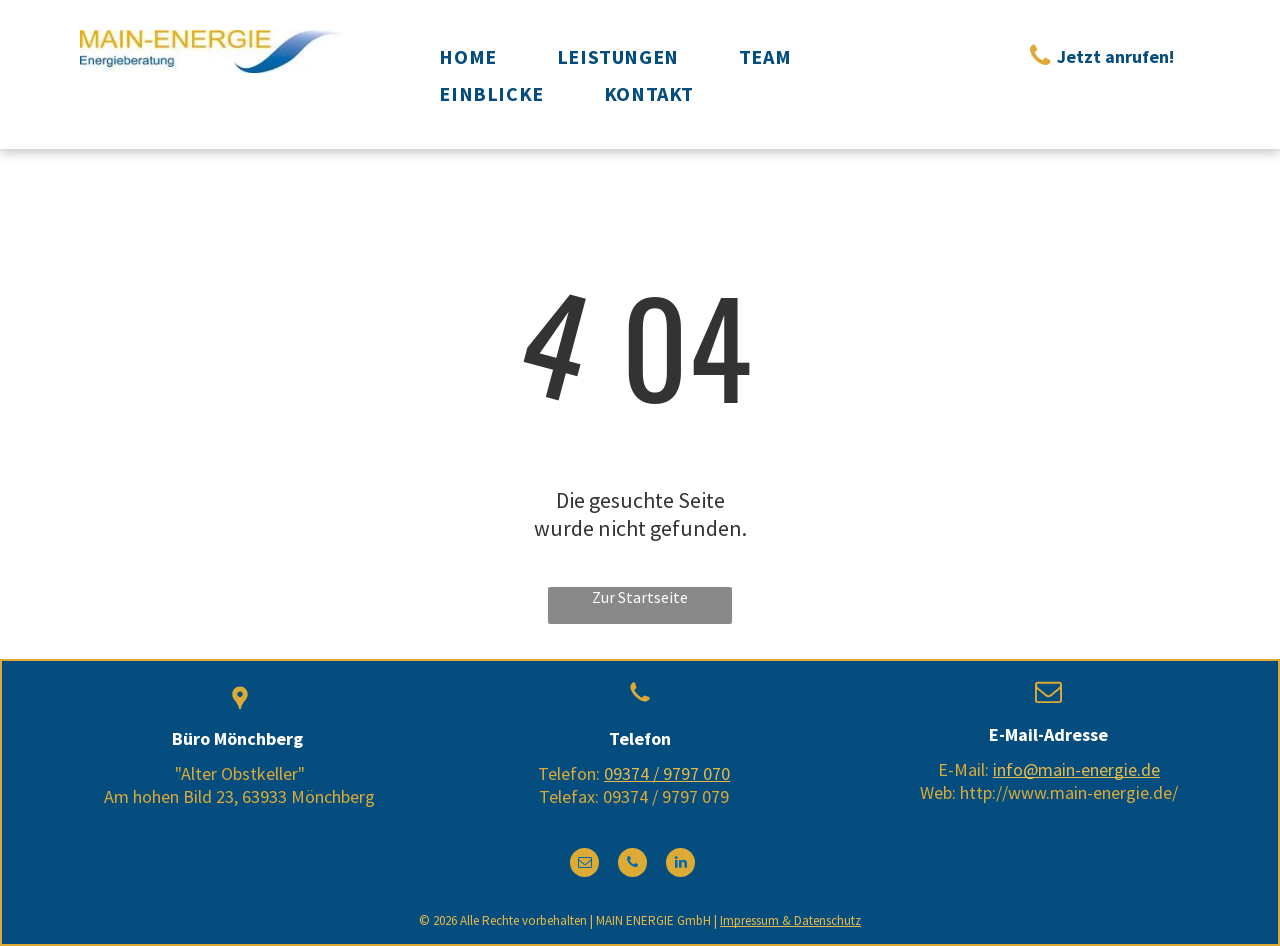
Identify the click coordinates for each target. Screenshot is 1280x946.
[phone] (632, 865)
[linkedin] (680, 865)
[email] (584, 865)
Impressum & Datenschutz (790, 920)
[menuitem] (467, 56)
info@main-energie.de (1076, 769)
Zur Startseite (640, 597)
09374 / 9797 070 (667, 773)
